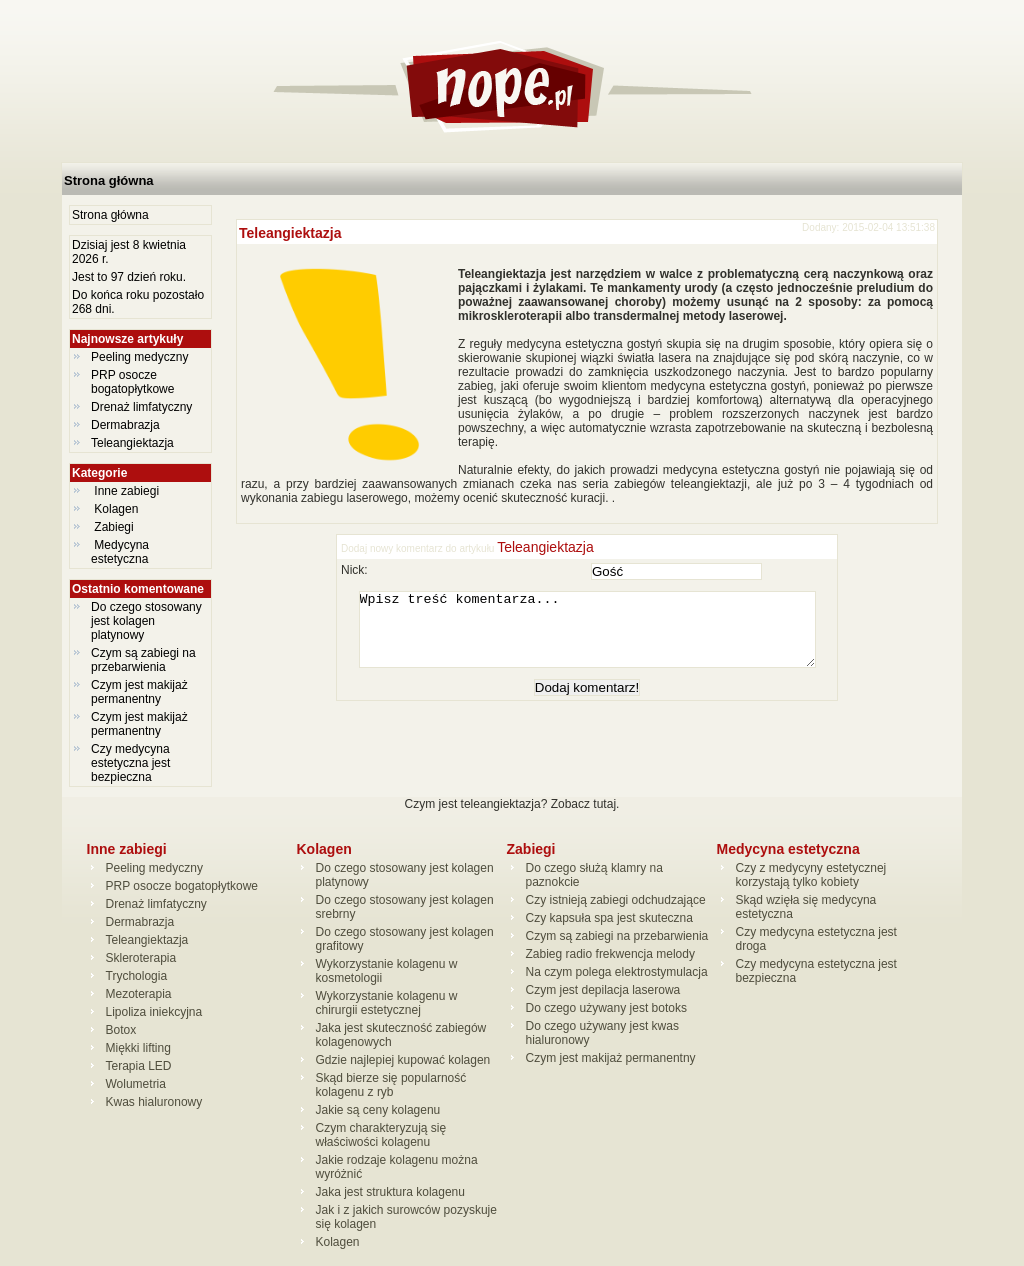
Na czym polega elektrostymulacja (617, 972)
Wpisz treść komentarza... (597, 637)
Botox (121, 1030)
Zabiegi (114, 527)
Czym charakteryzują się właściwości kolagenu (381, 1135)
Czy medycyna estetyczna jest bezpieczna (130, 763)
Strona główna (109, 180)
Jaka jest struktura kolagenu (390, 1192)
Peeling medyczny (139, 357)
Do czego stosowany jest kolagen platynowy (146, 621)
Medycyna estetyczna (121, 552)
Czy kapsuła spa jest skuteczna (609, 918)
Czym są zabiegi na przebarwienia (143, 660)
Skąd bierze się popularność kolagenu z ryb (391, 1085)
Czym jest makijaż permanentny (139, 692)
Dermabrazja (125, 425)
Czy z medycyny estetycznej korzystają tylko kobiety (811, 875)
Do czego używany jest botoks (606, 1008)
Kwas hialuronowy (154, 1102)
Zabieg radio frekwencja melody (610, 954)
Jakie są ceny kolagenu (378, 1110)
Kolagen (116, 509)
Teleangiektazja (132, 443)
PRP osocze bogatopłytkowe (132, 382)
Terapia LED (139, 1066)
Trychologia (137, 976)
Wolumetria (136, 1084)
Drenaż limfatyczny (141, 407)
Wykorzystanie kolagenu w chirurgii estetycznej (387, 1003)
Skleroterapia (141, 958)
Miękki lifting (138, 1048)
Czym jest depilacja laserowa (603, 990)
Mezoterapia (139, 994)
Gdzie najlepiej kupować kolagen (403, 1060)
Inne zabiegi (126, 491)
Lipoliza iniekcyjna (154, 1012)
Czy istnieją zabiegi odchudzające (616, 900)
